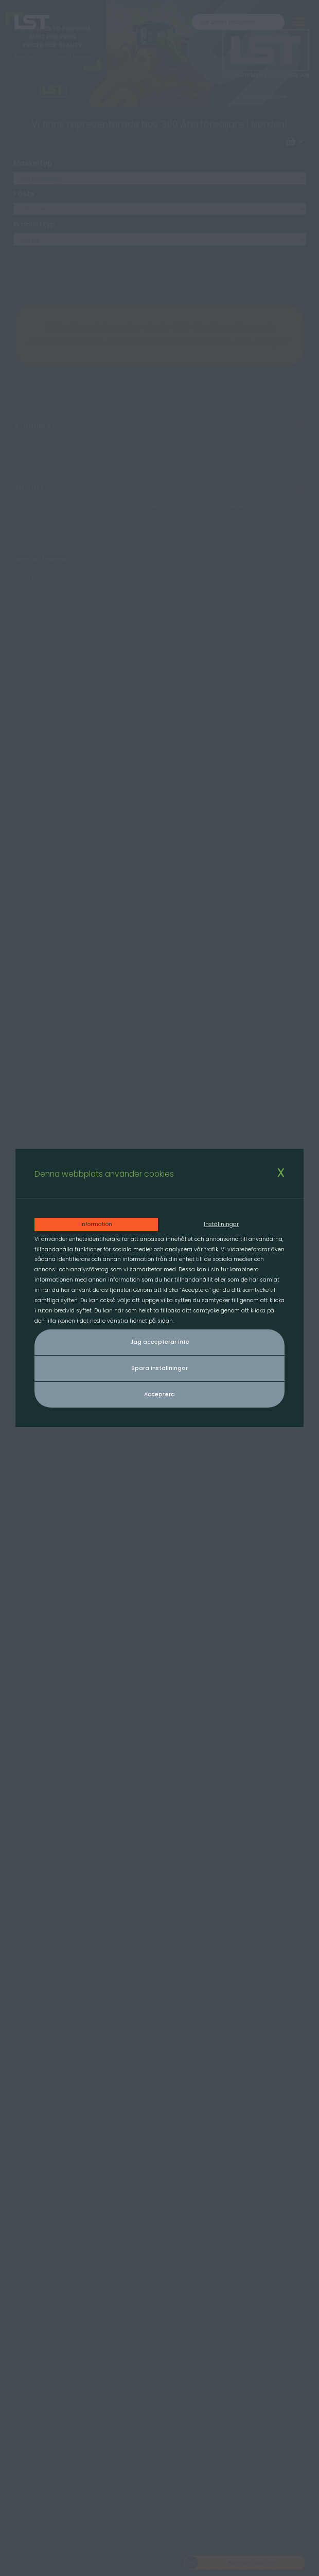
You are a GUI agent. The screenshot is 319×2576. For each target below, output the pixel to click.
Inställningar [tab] (221, 1224)
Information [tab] (96, 1224)
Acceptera (159, 1394)
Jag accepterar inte (159, 1342)
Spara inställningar (159, 1368)
